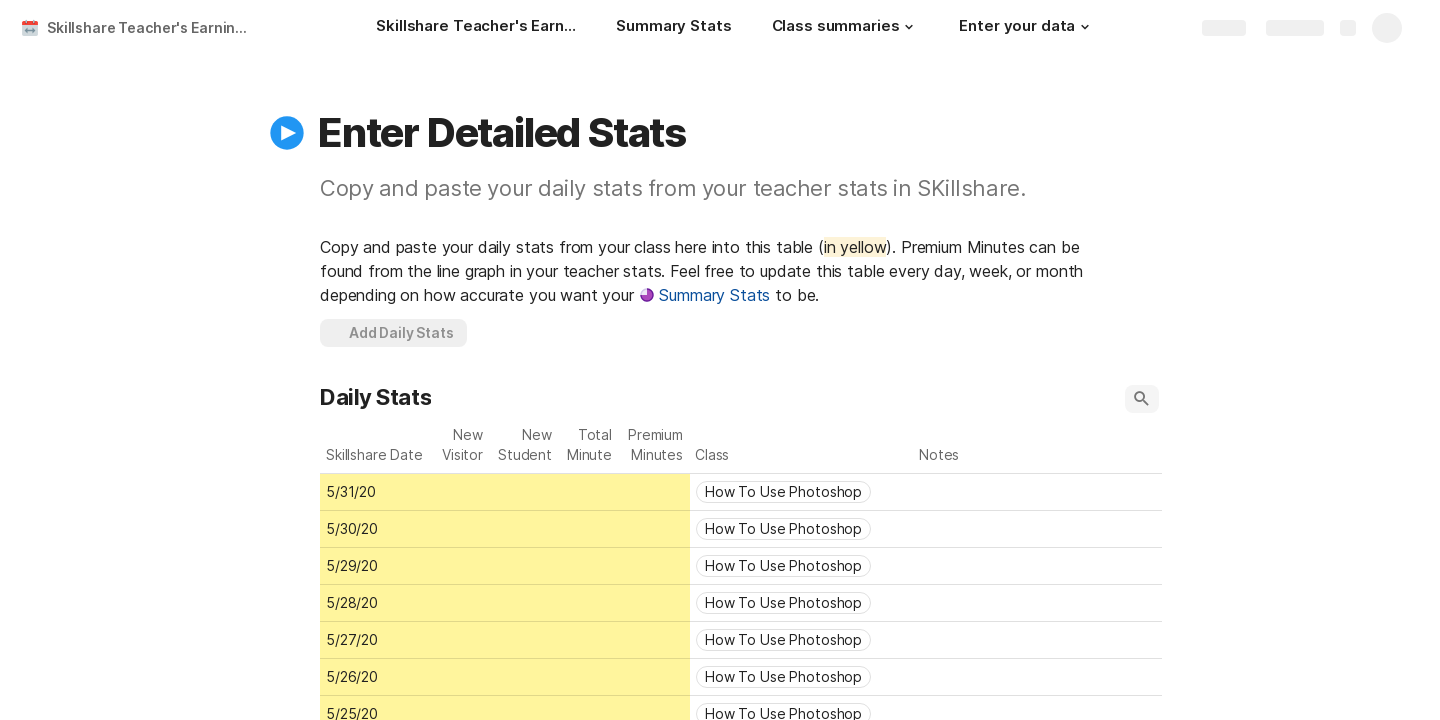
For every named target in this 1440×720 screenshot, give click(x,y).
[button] (909, 27)
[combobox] (802, 492)
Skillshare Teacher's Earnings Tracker (153, 27)
